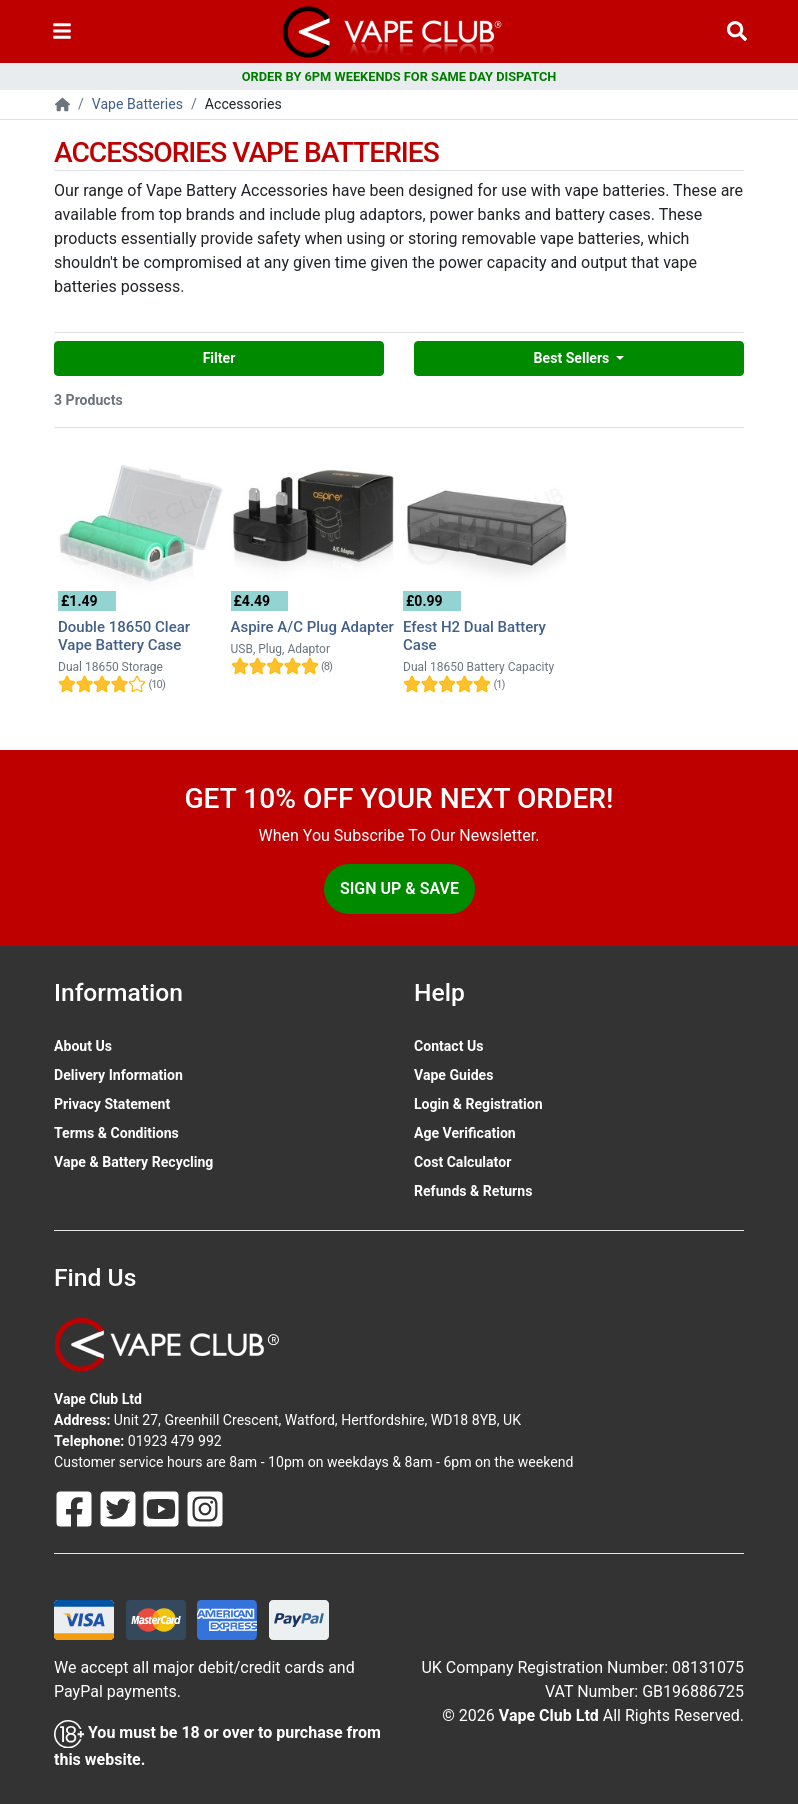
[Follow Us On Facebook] (76, 1508)
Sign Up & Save (399, 888)
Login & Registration (478, 1104)
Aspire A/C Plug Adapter (312, 627)
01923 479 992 (175, 1441)
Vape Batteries (137, 104)
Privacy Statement (112, 1104)
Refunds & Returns (473, 1191)
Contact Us (448, 1046)
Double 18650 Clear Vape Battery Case (124, 636)
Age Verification (465, 1133)
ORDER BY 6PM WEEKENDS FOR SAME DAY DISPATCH (399, 76)
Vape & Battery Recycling (133, 1162)
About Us (83, 1046)
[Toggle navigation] (62, 31)
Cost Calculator (462, 1162)
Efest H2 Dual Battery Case (474, 636)
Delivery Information (118, 1075)
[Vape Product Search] (737, 31)
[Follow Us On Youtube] (163, 1508)
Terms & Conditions (116, 1133)
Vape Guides (453, 1075)
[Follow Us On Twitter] (120, 1508)
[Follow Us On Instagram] (205, 1508)
